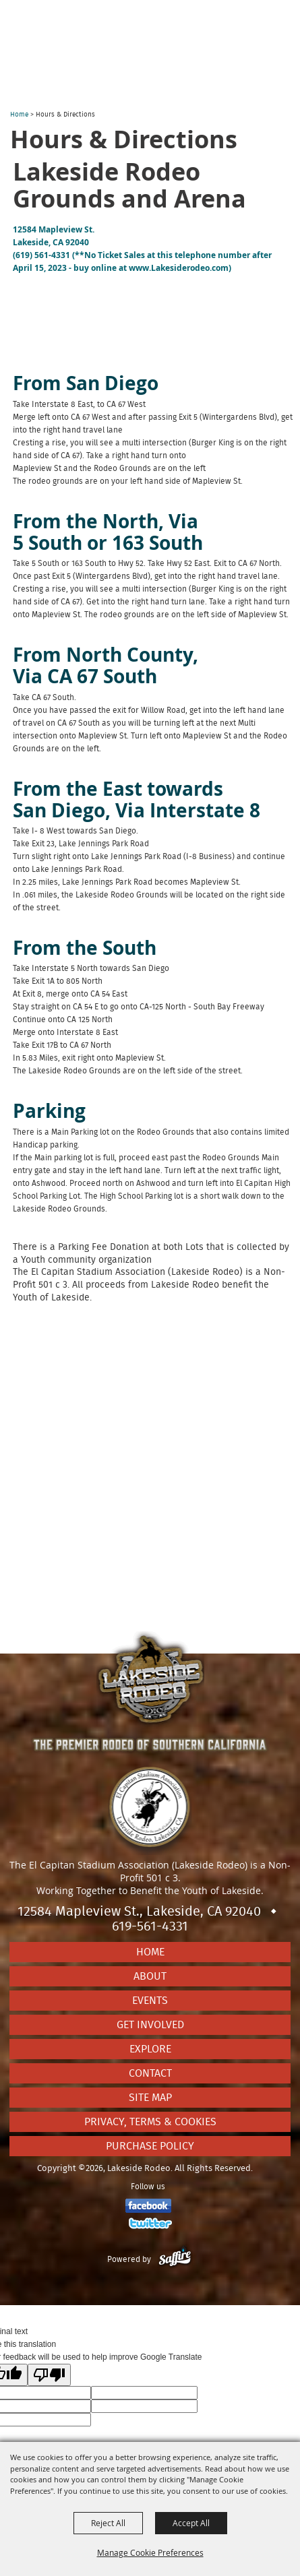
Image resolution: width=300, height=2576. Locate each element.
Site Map (150, 2097)
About (150, 1976)
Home (19, 114)
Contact (150, 2073)
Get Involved (150, 2024)
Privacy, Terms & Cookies (150, 2121)
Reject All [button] (108, 2522)
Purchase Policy (150, 2146)
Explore (150, 2049)
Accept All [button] (191, 2522)
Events (150, 2000)
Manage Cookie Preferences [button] (150, 2552)
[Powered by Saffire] (175, 2259)
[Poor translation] (49, 2375)
